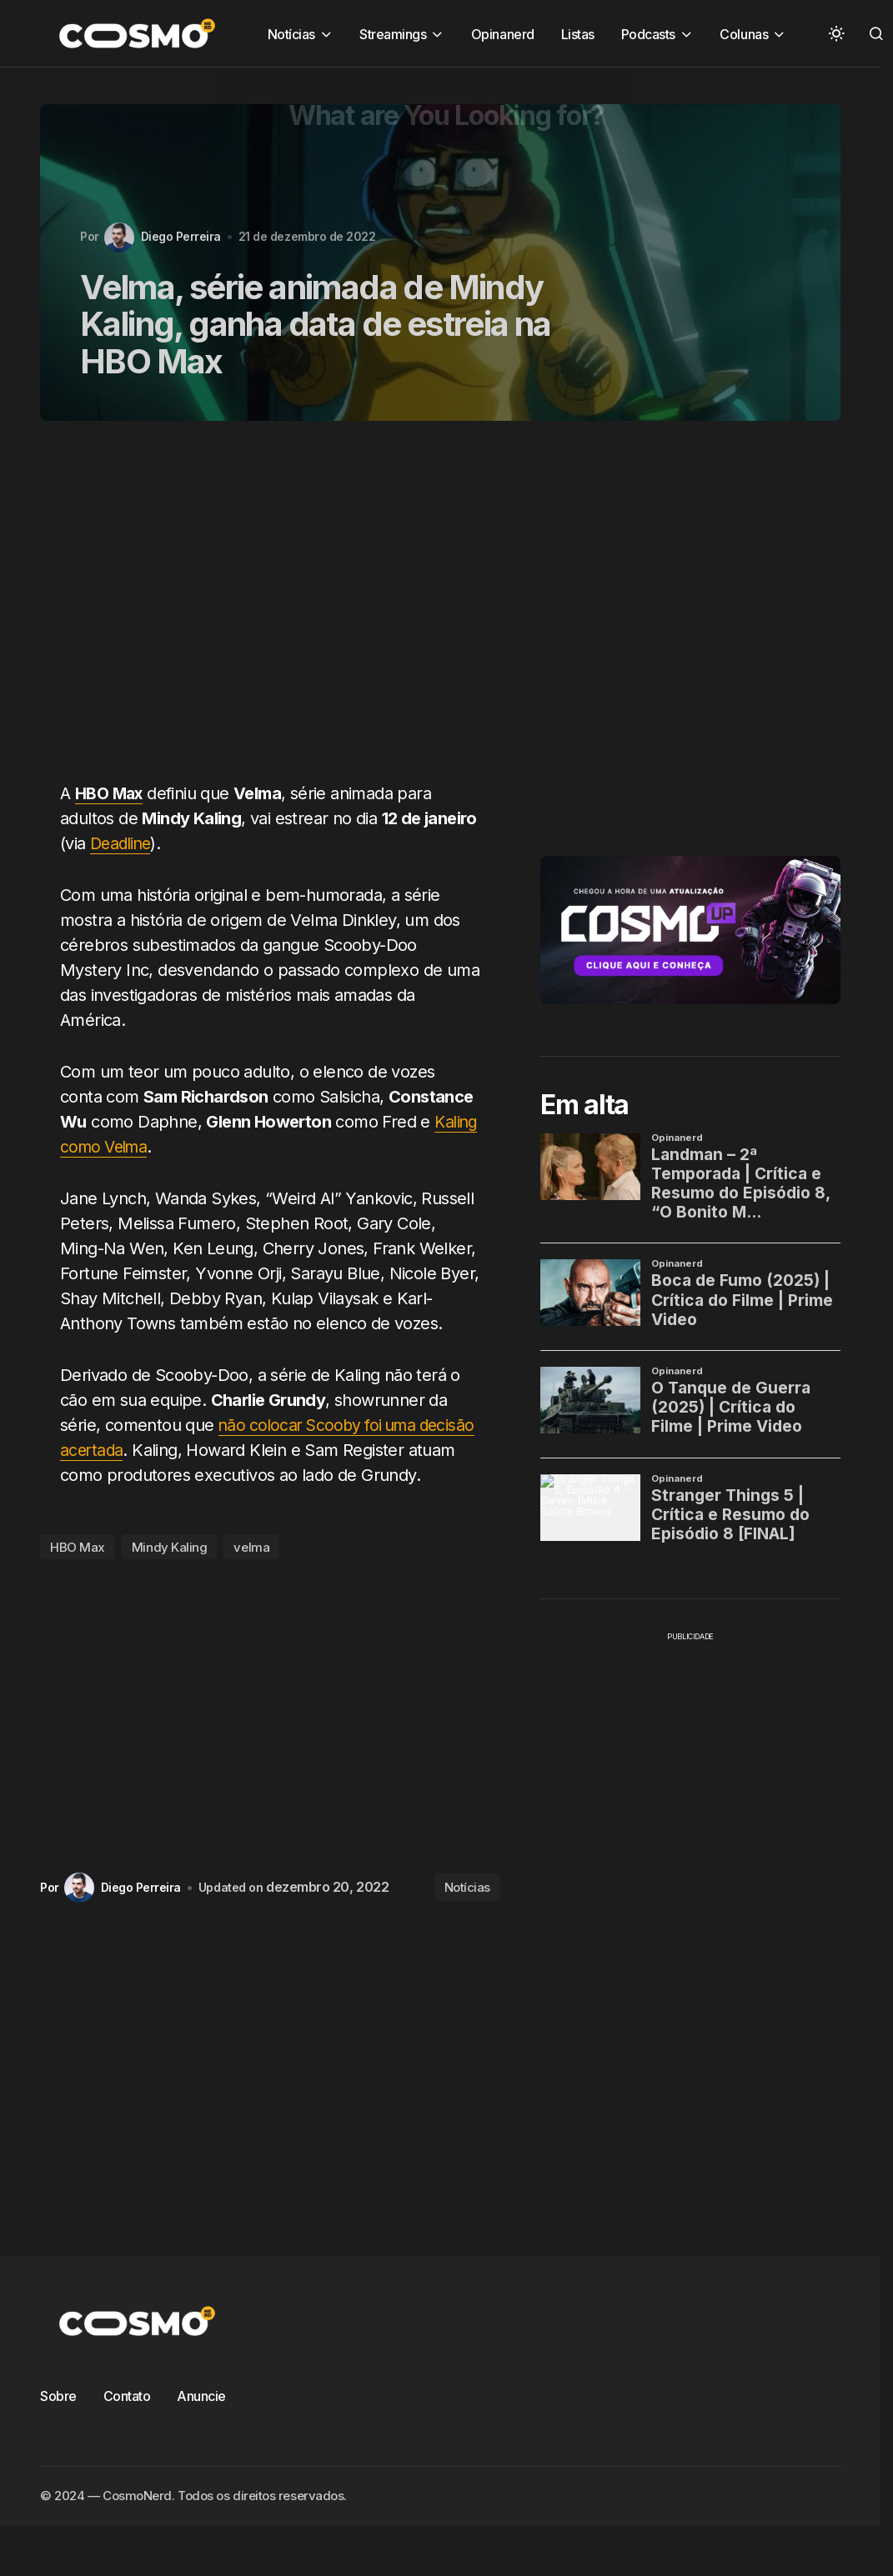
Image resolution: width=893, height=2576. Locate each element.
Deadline (122, 843)
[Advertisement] (250, 611)
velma (251, 1547)
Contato (127, 2396)
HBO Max (77, 1547)
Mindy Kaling (170, 1547)
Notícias (467, 1887)
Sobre (58, 2396)
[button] (836, 33)
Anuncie (201, 2396)
